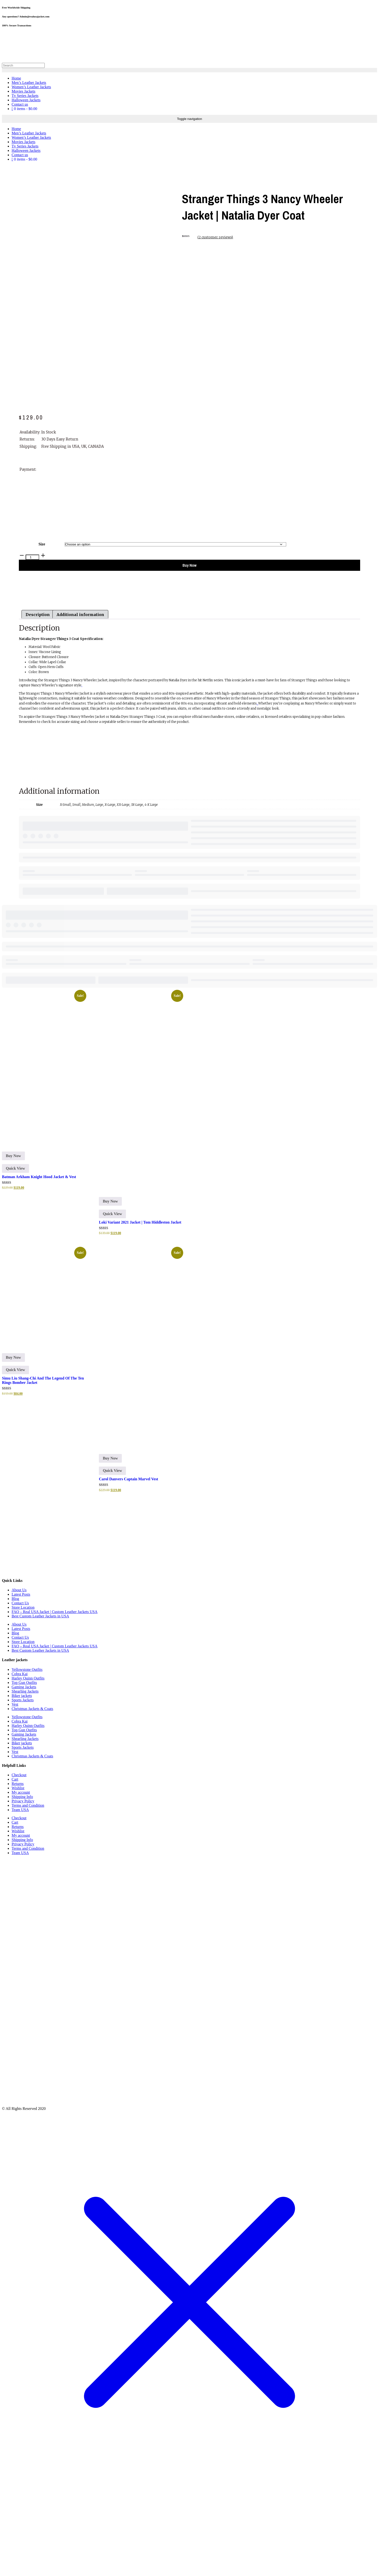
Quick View (15, 1251)
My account (21, 1875)
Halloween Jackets (26, 100)
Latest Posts (21, 1677)
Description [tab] (38, 697)
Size (41, 627)
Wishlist (18, 1871)
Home (16, 78)
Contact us (20, 104)
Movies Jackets (23, 91)
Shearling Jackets (25, 1774)
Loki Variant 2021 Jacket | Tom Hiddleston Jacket (140, 1305)
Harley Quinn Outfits (28, 1761)
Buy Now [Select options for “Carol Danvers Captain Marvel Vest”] (110, 1541)
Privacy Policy (23, 1884)
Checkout (19, 1858)
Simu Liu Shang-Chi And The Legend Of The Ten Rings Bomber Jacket (43, 1463)
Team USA (20, 1893)
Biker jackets (22, 1779)
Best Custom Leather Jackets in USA (40, 1699)
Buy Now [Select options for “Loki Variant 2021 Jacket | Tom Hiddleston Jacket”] (110, 1284)
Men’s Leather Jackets (29, 83)
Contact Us (20, 1686)
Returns (18, 1867)
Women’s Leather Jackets (31, 87)
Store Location (23, 1690)
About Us (19, 1673)
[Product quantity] (32, 640)
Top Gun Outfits (24, 1766)
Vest (15, 1787)
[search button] (189, 70)
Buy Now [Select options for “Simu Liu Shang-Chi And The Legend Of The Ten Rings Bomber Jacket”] (13, 1440)
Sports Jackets (23, 1783)
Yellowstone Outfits (27, 1753)
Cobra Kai (20, 1757)
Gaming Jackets (24, 1770)
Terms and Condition (28, 1888)
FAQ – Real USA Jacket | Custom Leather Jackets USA (54, 1695)
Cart (15, 1862)
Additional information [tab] (80, 697)
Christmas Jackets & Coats (32, 1792)
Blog (15, 1682)
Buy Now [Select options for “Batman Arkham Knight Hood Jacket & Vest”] (13, 1239)
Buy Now (189, 648)
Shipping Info (22, 1880)
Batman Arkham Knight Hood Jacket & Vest (39, 1260)
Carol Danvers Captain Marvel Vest (128, 1562)
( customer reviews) (215, 237)
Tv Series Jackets (25, 96)
